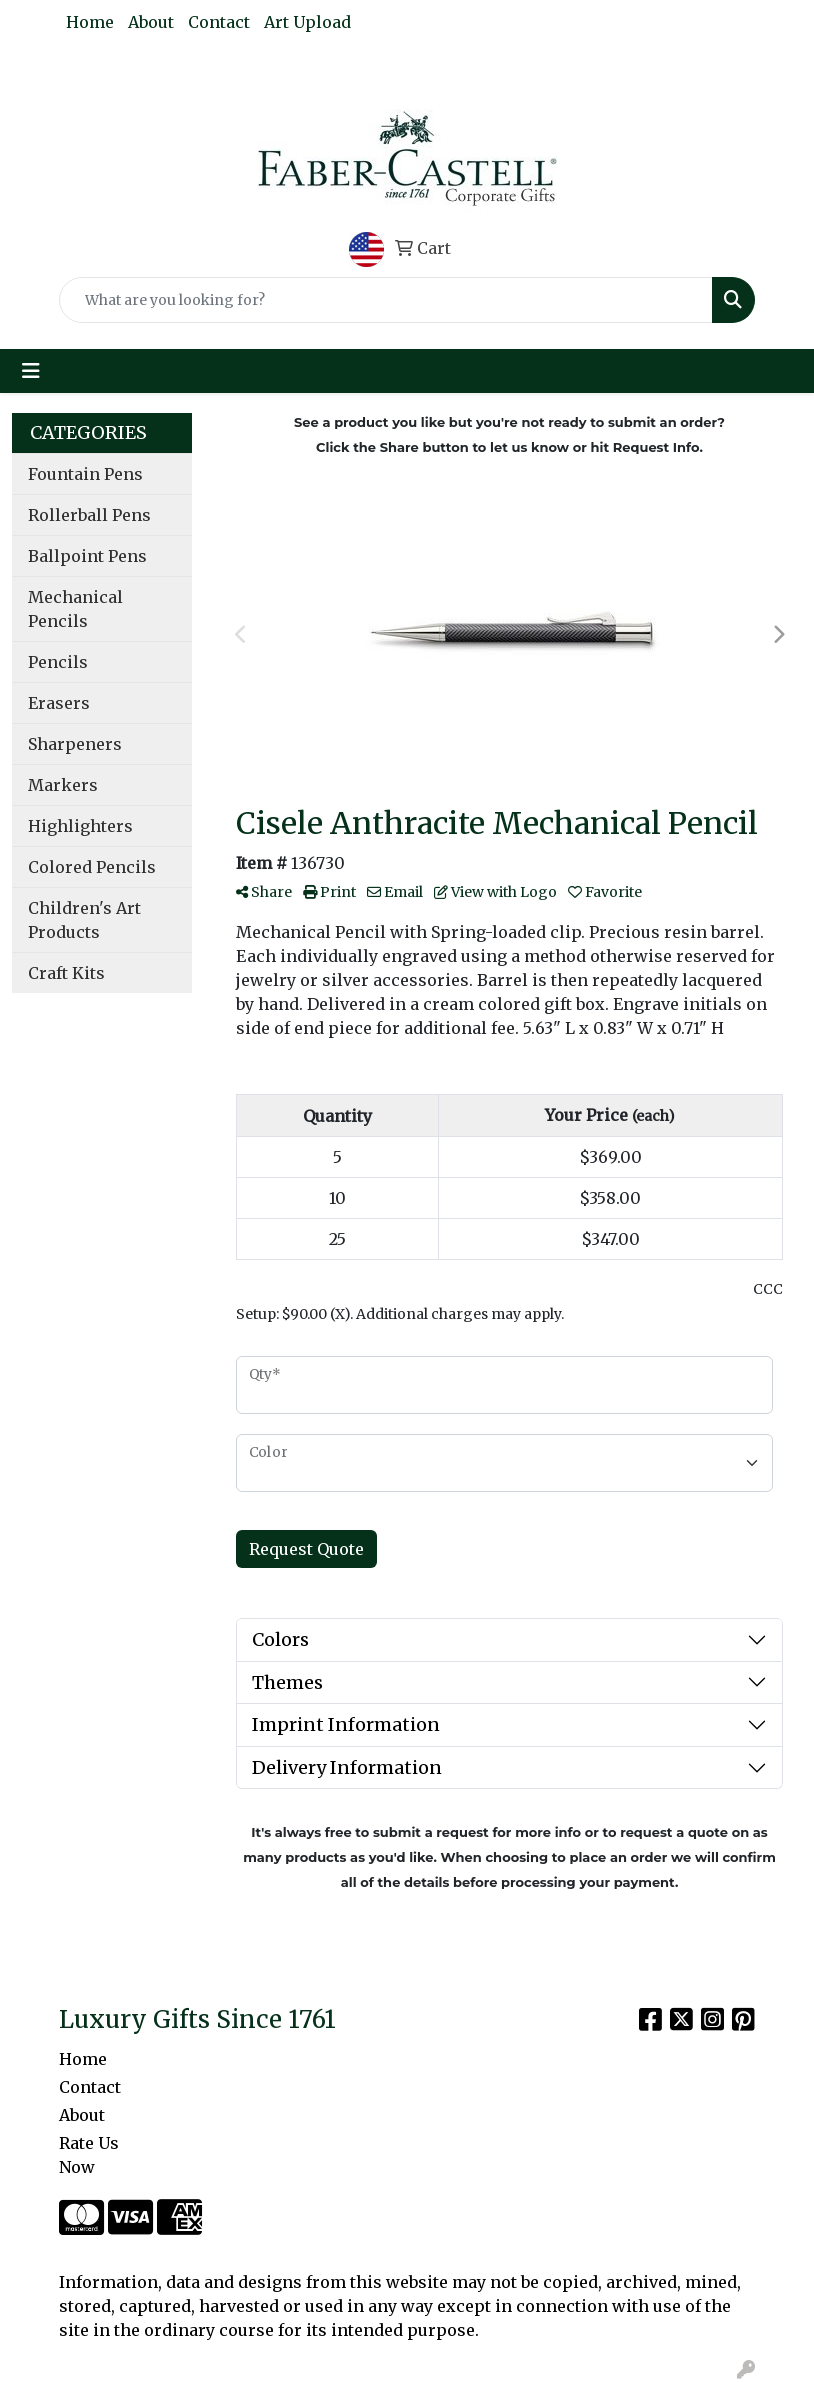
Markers (63, 785)
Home (90, 22)
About (151, 22)
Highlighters (80, 826)
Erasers (59, 703)
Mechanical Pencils (75, 609)
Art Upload (307, 22)
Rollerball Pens (89, 515)
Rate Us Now (89, 2155)
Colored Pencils (92, 867)
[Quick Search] (386, 300)
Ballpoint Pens (87, 556)
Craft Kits (66, 973)
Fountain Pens (85, 474)
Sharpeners (75, 744)
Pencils (58, 662)
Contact (219, 22)
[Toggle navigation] (31, 371)
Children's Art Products (84, 920)
